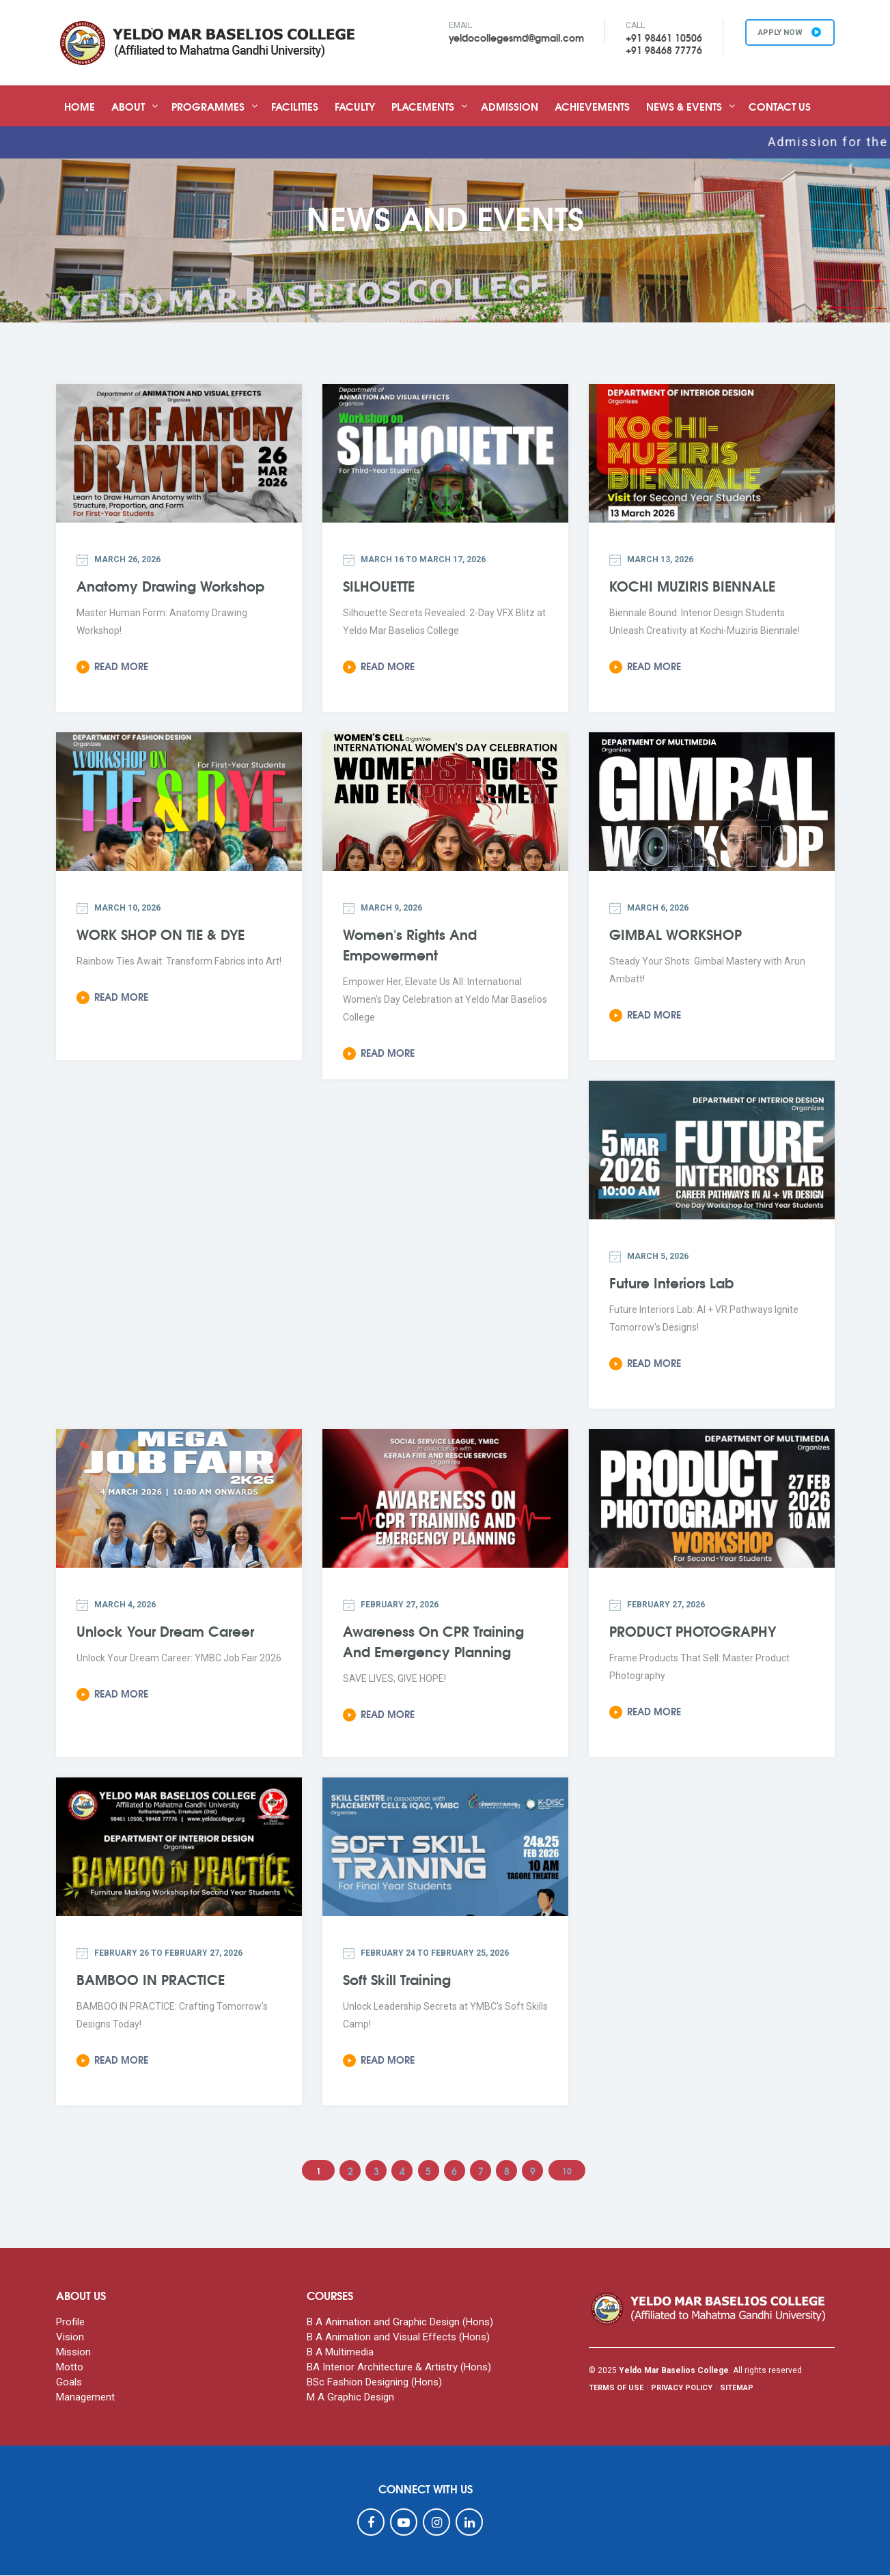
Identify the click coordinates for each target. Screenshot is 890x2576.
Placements (422, 106)
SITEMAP (736, 2388)
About (128, 106)
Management (85, 2398)
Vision (70, 2338)
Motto (69, 2368)
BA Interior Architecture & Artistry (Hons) (399, 2368)
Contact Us (780, 106)
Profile (70, 2323)
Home (79, 106)
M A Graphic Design (350, 2398)
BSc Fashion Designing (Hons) (374, 2383)
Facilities (294, 106)
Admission (509, 106)
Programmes (208, 106)
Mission (73, 2353)
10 (573, 2170)
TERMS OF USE (616, 2388)
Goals (69, 2383)
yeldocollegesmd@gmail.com (509, 37)
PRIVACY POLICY (681, 2388)
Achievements (592, 106)
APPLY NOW (786, 33)
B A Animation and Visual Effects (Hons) (398, 2338)
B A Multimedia (340, 2353)
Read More (112, 666)
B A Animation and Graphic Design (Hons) (400, 2323)
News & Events (684, 106)
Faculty (355, 106)
